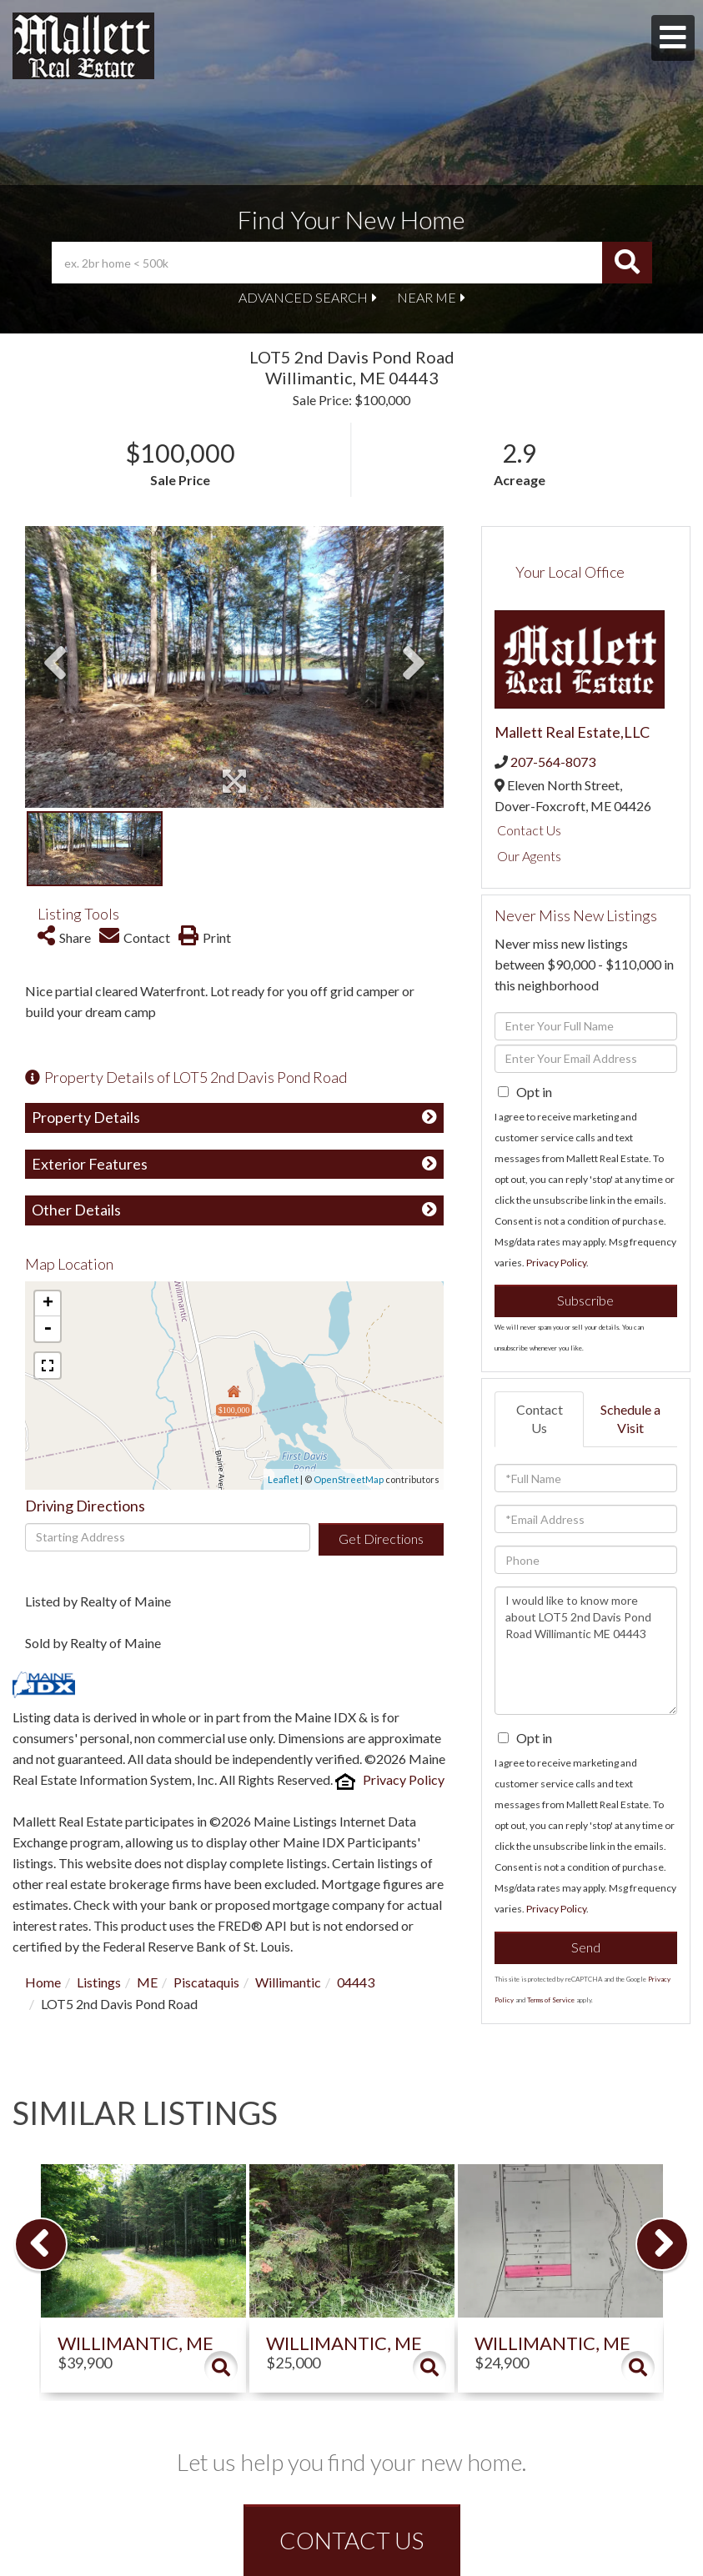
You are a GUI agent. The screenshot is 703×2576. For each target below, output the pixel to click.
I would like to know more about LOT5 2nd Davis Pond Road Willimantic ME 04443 (586, 1650)
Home (43, 1982)
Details (221, 2367)
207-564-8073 (552, 761)
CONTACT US (351, 2540)
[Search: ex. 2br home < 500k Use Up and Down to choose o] (327, 262)
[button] (627, 262)
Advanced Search (303, 297)
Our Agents (529, 856)
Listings (99, 1982)
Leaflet (283, 1479)
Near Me (426, 297)
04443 (355, 1982)
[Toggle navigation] (673, 38)
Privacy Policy (403, 1779)
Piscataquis (206, 1982)
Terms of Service (551, 2000)
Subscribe (585, 1300)
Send (585, 1947)
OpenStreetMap (349, 1479)
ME (147, 1982)
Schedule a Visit (630, 1418)
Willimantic (288, 1982)
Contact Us (529, 830)
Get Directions (381, 1538)
